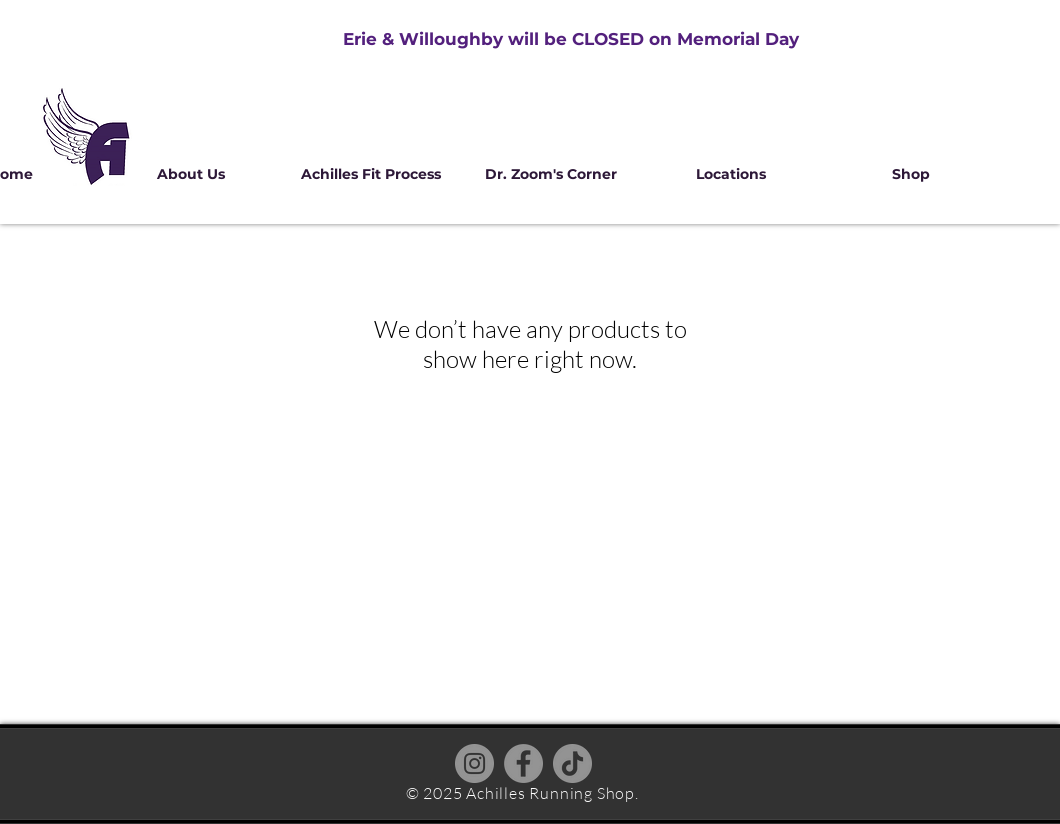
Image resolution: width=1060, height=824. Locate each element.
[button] (191, 174)
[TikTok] (572, 763)
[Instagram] (474, 763)
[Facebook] (523, 763)
